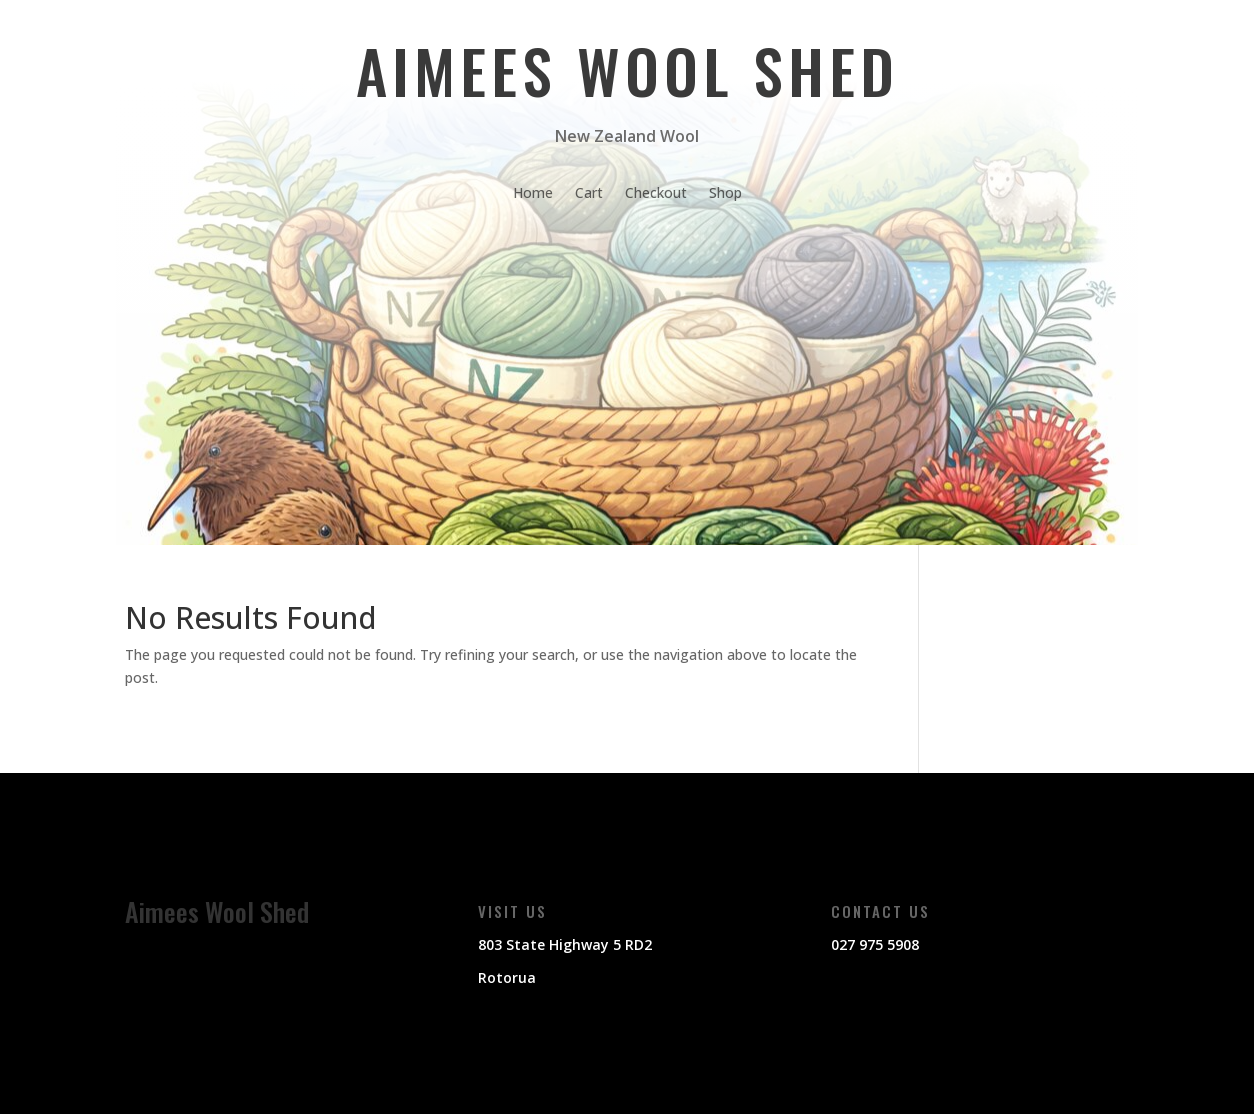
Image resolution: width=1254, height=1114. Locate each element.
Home (533, 194)
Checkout (656, 194)
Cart (589, 194)
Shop (725, 194)
